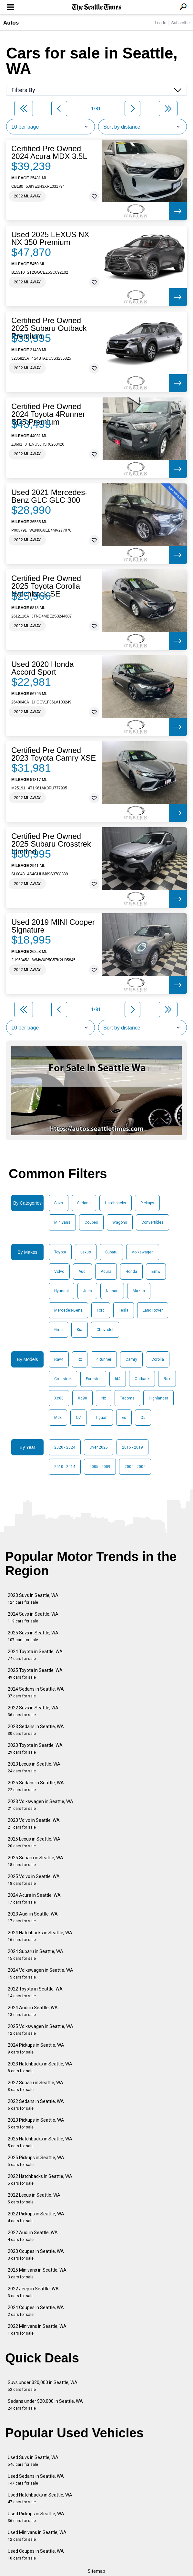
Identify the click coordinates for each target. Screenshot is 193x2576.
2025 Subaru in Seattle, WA (35, 1861)
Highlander (158, 1398)
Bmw (155, 1271)
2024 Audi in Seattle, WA (33, 2011)
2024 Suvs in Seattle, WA (33, 1617)
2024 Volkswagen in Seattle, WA (40, 1974)
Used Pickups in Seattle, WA (36, 2517)
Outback (142, 1379)
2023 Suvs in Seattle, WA (33, 1599)
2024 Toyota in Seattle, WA (35, 1655)
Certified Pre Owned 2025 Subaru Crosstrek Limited (51, 844)
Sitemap (96, 2571)
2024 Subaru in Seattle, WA (35, 1955)
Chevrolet (105, 1329)
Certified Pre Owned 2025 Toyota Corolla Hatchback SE (46, 586)
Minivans (62, 1222)
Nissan (112, 1291)
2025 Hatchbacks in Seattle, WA (40, 2142)
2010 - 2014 (64, 1466)
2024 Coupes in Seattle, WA (36, 2311)
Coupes (91, 1222)
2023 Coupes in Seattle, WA (36, 2255)
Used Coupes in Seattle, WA (36, 2554)
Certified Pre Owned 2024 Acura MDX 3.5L (49, 152)
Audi (82, 1271)
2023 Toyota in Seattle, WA (35, 1749)
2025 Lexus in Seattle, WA (34, 1842)
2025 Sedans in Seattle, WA (36, 1786)
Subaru (111, 1252)
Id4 (117, 1379)
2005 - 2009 (99, 1466)
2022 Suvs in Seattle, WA (33, 1711)
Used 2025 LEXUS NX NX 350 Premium (50, 238)
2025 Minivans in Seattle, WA (37, 2273)
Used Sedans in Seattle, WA (36, 2480)
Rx (79, 1359)
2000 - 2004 (135, 1466)
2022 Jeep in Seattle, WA (33, 2292)
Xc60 (59, 1398)
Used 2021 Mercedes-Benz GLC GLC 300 (49, 496)
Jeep (87, 1291)
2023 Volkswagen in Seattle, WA (40, 1805)
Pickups (147, 1203)
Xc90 (82, 1398)
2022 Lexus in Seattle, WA (34, 2198)
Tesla (123, 1310)
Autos (11, 23)
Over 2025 (98, 1447)
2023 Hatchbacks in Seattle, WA (40, 2067)
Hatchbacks (115, 1203)
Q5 (143, 1417)
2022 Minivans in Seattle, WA (37, 2330)
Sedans (84, 1203)
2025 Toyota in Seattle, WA (35, 1674)
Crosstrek (63, 1379)
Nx (103, 1398)
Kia (79, 1329)
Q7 (78, 1417)
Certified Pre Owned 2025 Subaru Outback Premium (49, 328)
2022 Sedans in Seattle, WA (36, 2105)
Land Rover (153, 1310)
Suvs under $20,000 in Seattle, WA (42, 2386)
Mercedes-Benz (68, 1310)
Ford (101, 1310)
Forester (93, 1379)
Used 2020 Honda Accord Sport (42, 668)
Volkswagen (143, 1252)
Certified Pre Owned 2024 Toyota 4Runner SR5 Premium (48, 414)
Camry (131, 1359)
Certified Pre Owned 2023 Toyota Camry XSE (53, 754)
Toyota (60, 1252)
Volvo (59, 1271)
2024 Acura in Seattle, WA (34, 1899)
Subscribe (180, 22)
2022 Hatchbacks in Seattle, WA (40, 2180)
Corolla (157, 1359)
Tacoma (127, 1398)
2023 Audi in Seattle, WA (33, 1917)
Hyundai (61, 1291)
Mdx (58, 1417)
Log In (160, 22)
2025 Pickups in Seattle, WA (36, 2161)
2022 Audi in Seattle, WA (33, 2236)
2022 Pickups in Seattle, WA (36, 2217)
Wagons (119, 1222)
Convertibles (152, 1222)
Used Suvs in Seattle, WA (33, 2461)
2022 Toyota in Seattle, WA (35, 1992)
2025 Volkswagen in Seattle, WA (40, 2030)
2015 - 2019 (132, 1447)
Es (124, 1417)
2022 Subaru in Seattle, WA (35, 2086)
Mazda (139, 1291)
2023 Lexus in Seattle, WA (34, 1767)
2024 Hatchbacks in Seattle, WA (40, 1936)
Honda (131, 1271)
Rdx (167, 1379)
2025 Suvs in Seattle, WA (33, 1636)
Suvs (58, 1203)
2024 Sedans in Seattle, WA (36, 1692)
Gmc (58, 1329)
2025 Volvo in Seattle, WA (34, 1880)
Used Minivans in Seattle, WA (37, 2536)
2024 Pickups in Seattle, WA (36, 2048)
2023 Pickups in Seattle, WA (36, 2123)
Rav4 (58, 1359)
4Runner (103, 1359)
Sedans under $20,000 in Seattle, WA (45, 2405)
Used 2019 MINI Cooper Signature (53, 926)
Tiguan (101, 1417)
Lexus (85, 1252)
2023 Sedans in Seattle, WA (36, 1730)
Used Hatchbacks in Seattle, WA (40, 2498)
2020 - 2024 (64, 1447)
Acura (106, 1271)
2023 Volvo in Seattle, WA (34, 1824)
